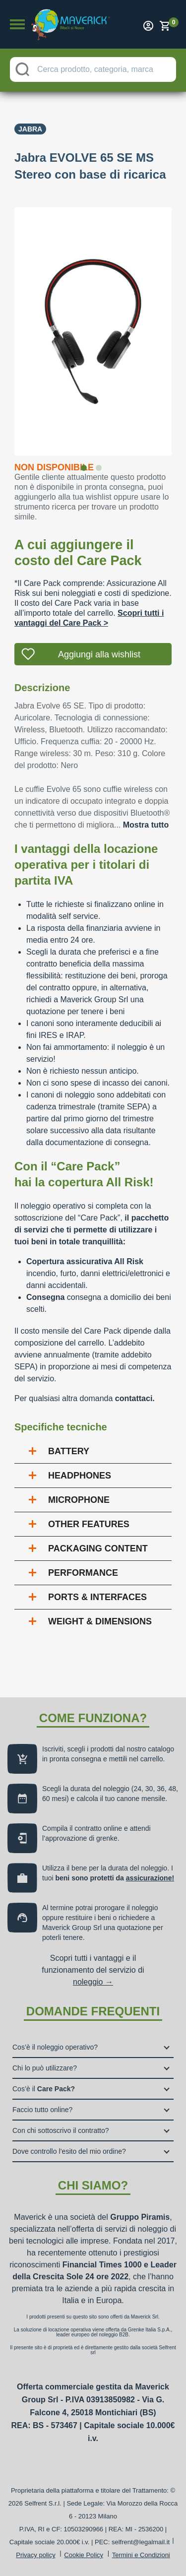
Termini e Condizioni (141, 2555)
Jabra (30, 129)
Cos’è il (43, 2089)
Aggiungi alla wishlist (99, 654)
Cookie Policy (83, 2555)
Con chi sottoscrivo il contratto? (60, 2130)
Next (179, 325)
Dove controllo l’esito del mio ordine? (69, 2151)
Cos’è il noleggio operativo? (55, 2047)
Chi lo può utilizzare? (44, 2068)
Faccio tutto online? (42, 2110)
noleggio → (93, 1982)
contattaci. (135, 1398)
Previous (7, 325)
